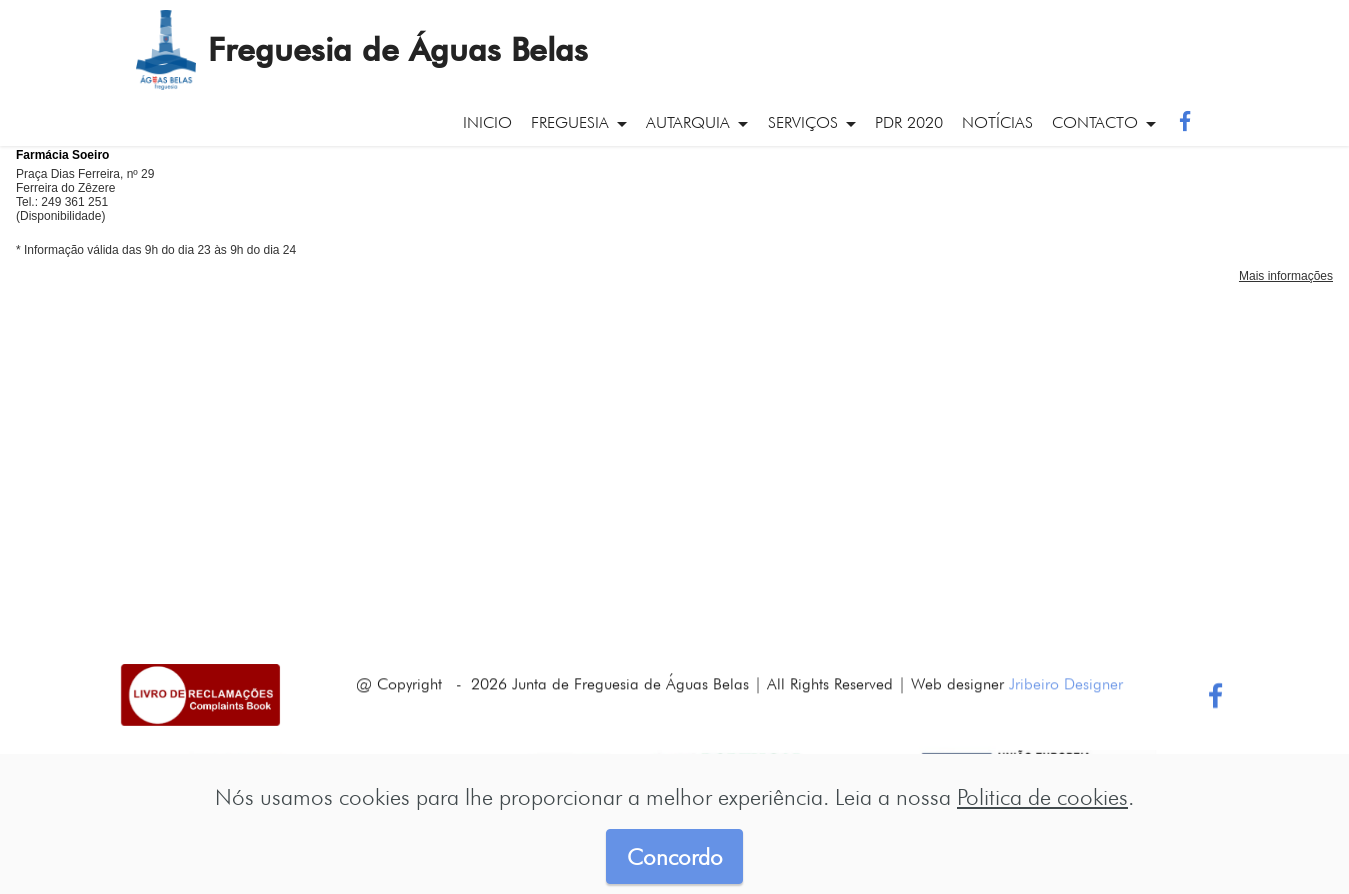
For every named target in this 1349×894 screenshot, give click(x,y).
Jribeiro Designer (1066, 701)
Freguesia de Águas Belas (398, 50)
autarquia (688, 122)
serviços (803, 122)
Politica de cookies (1042, 796)
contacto (1095, 122)
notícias (997, 122)
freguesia (570, 122)
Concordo (675, 856)
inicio (487, 122)
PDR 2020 (909, 122)
